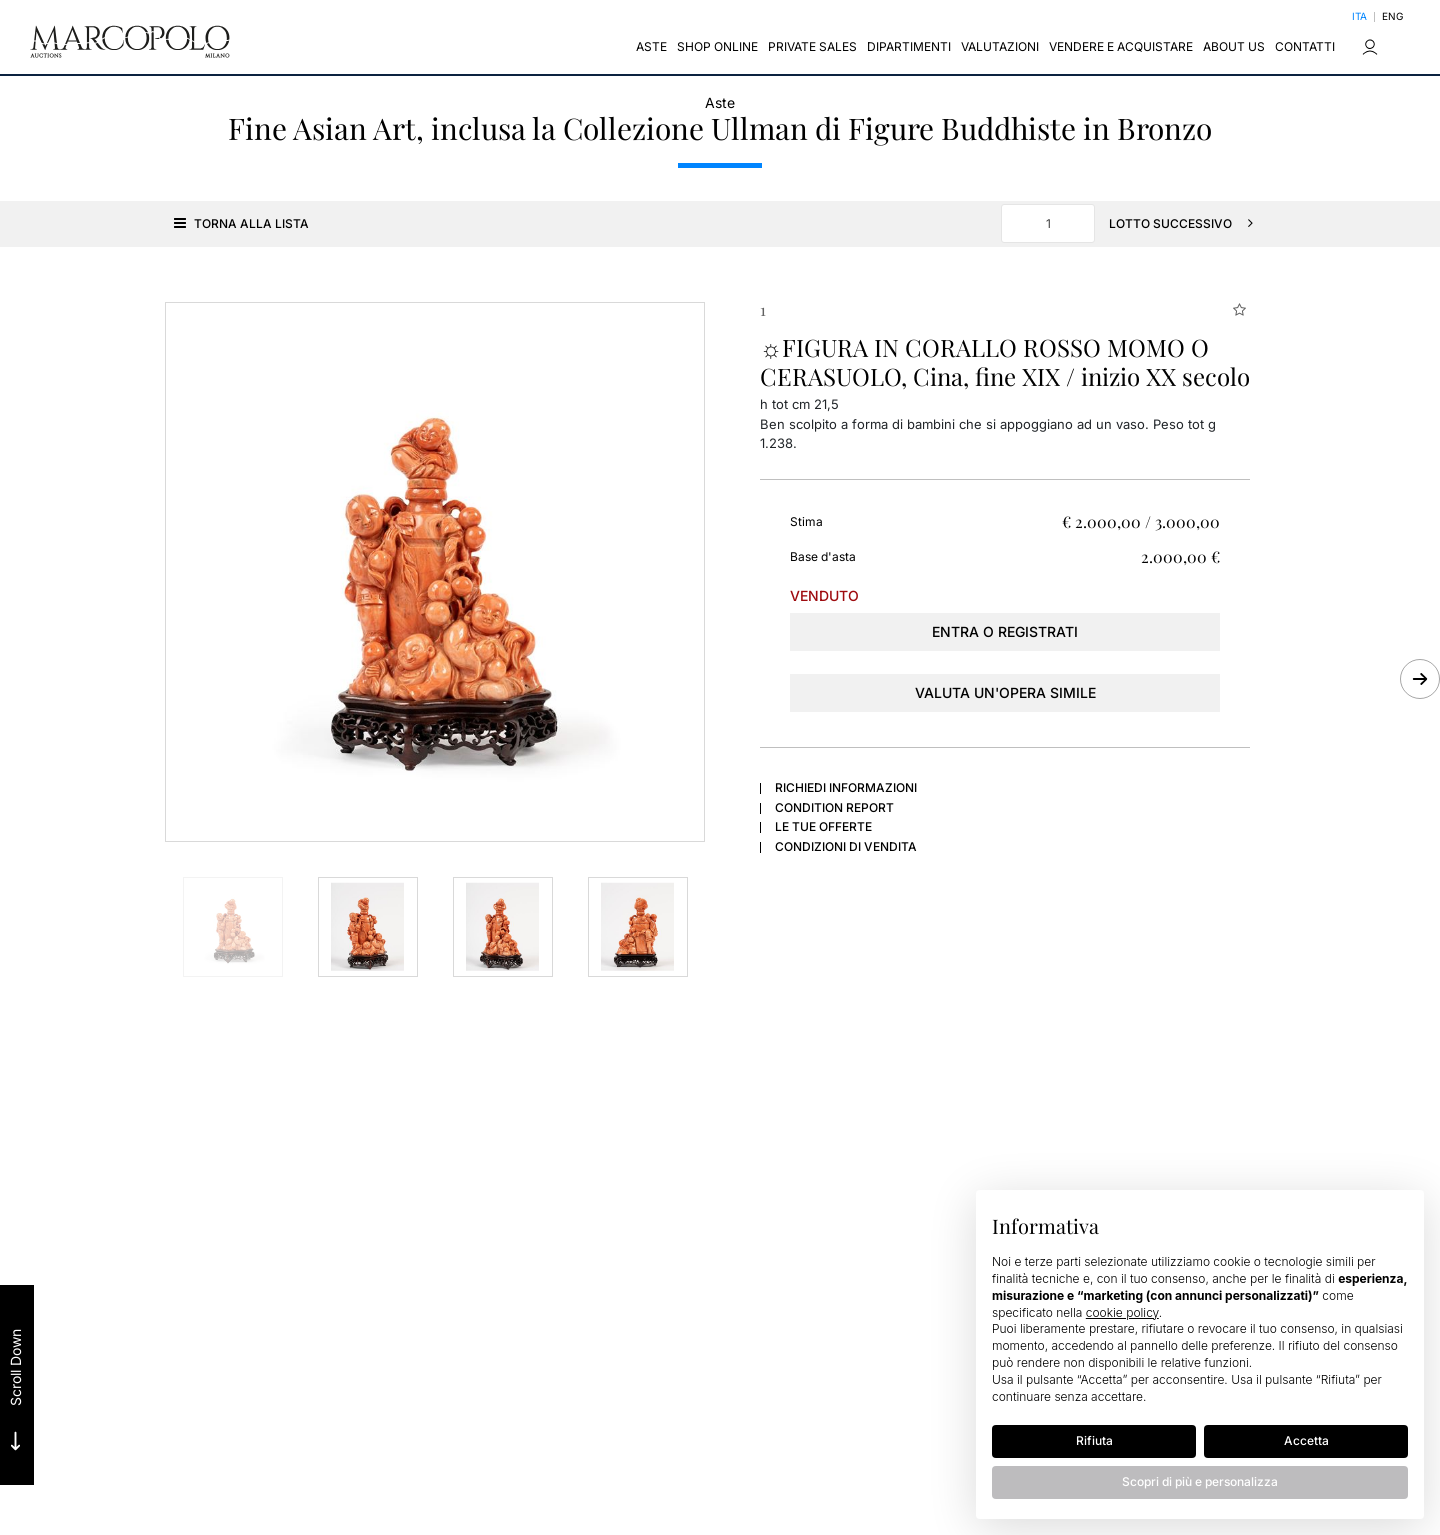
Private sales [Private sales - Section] (812, 47)
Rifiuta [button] (1094, 1440)
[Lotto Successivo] (1187, 221)
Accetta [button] (1306, 1440)
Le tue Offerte (823, 824)
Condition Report (834, 805)
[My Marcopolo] (1370, 48)
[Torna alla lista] (237, 221)
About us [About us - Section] (1234, 47)
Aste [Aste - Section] (651, 47)
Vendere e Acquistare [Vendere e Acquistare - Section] (1121, 47)
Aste (720, 100)
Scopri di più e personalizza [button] (1200, 1481)
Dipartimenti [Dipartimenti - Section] (909, 47)
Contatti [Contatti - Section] (1305, 47)
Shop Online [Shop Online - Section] (717, 47)
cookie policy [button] (1122, 1312)
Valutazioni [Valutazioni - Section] (1000, 47)
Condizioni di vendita (846, 844)
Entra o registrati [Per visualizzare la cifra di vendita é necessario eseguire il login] (1005, 629)
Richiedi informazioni (846, 785)
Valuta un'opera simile (1005, 690)
